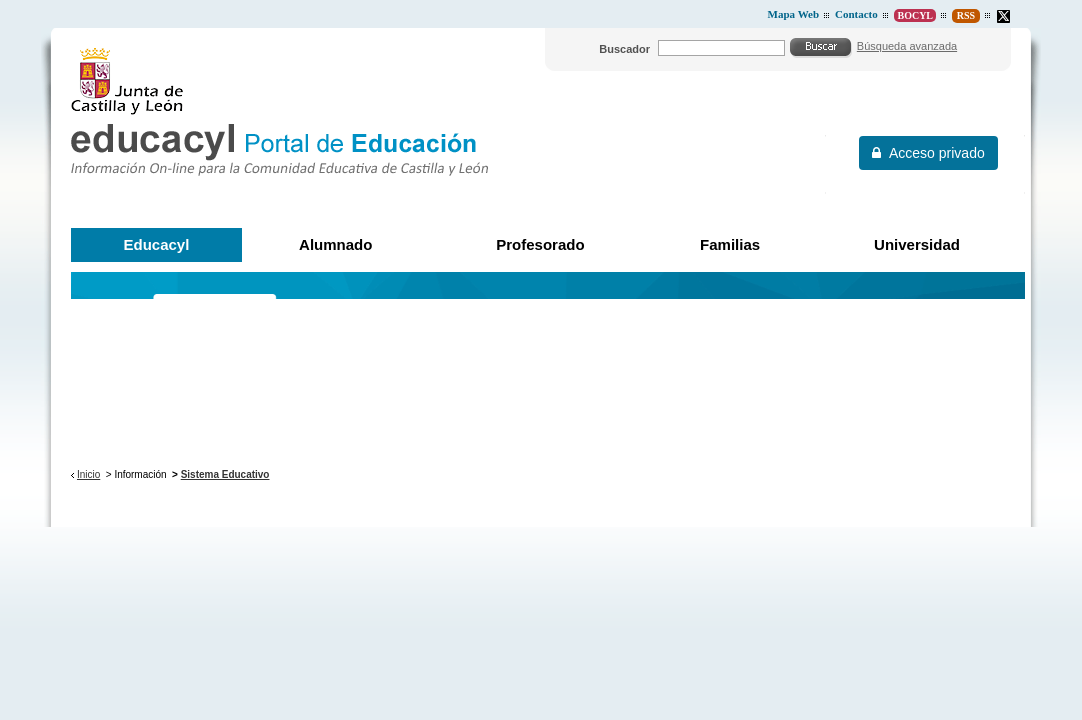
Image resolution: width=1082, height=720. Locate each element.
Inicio (88, 474)
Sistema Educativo (225, 474)
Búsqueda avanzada (907, 46)
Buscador (624, 49)
